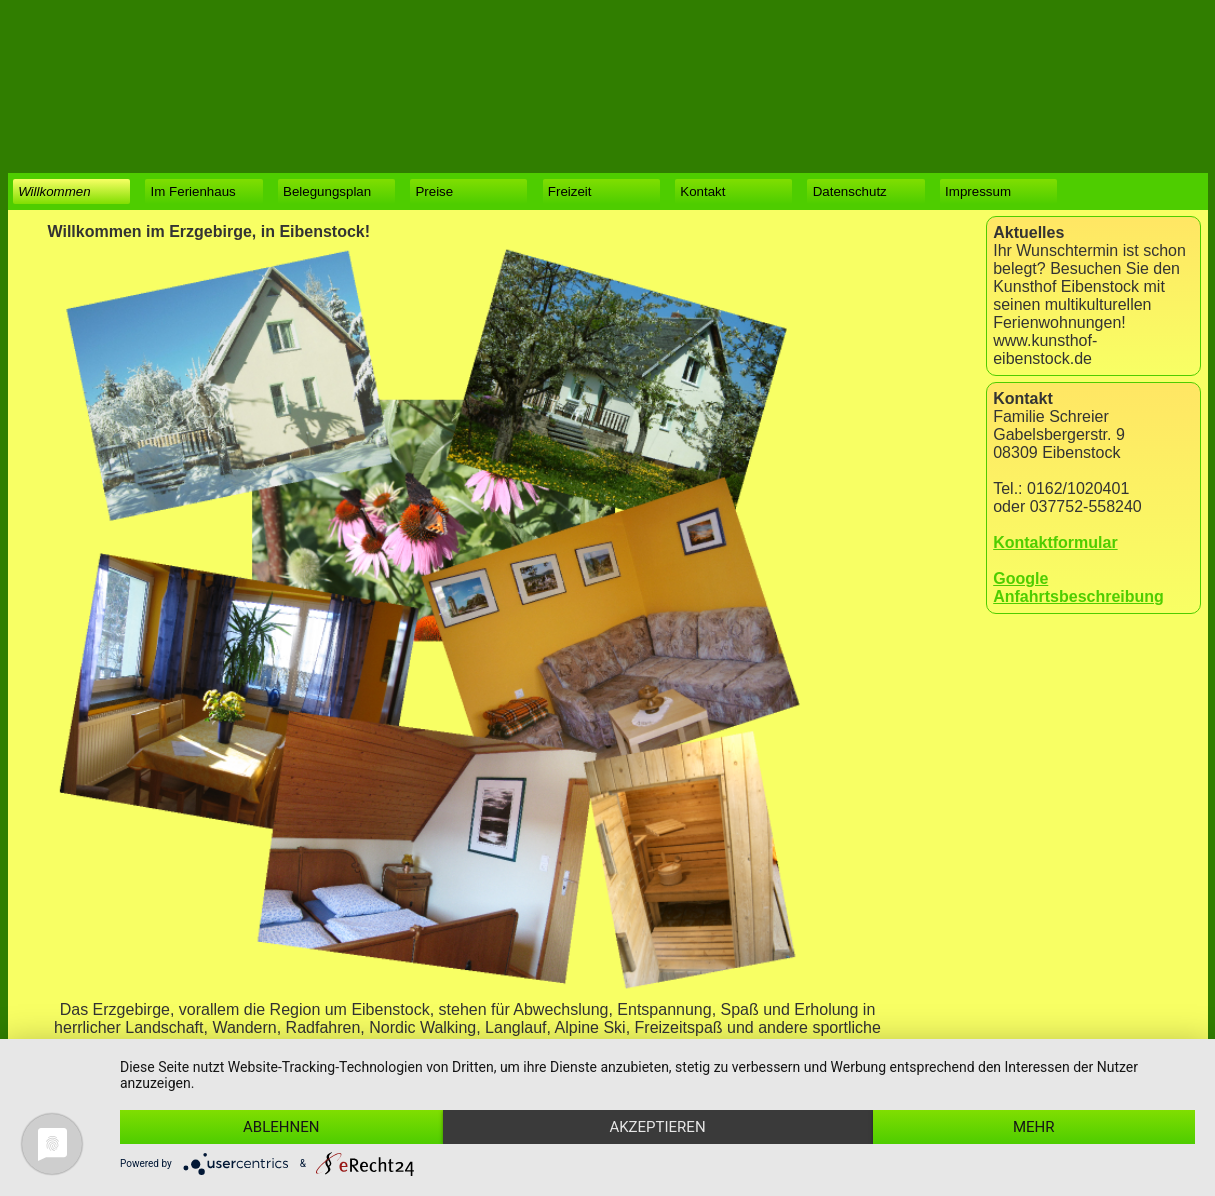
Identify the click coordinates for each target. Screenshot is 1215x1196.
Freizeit (570, 191)
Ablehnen (281, 1127)
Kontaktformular (1055, 542)
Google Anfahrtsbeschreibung (1078, 587)
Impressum (978, 191)
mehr (1034, 1127)
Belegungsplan (327, 191)
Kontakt (702, 191)
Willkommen (54, 191)
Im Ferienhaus (193, 191)
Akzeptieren (657, 1127)
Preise (434, 191)
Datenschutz (850, 191)
